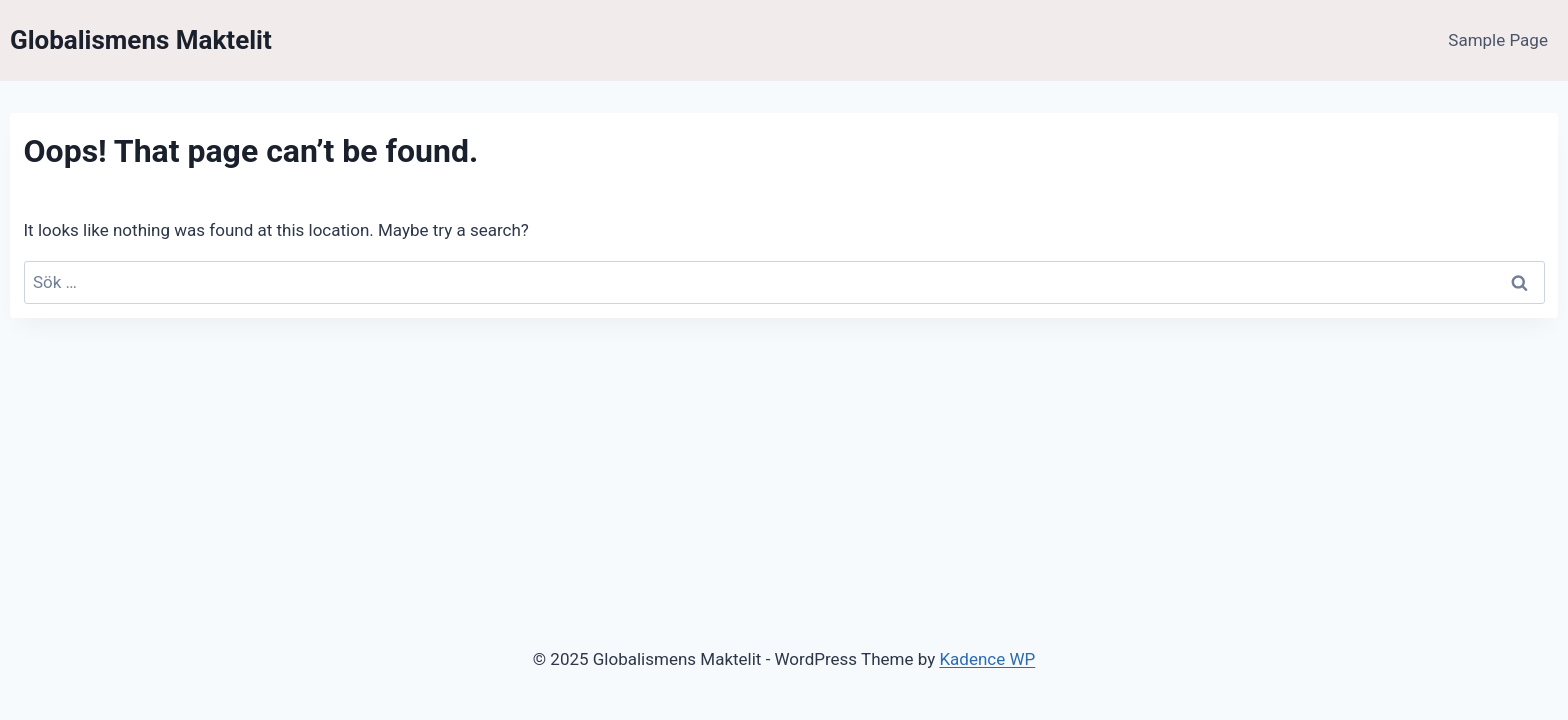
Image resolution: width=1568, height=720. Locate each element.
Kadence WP (987, 659)
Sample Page (1498, 40)
